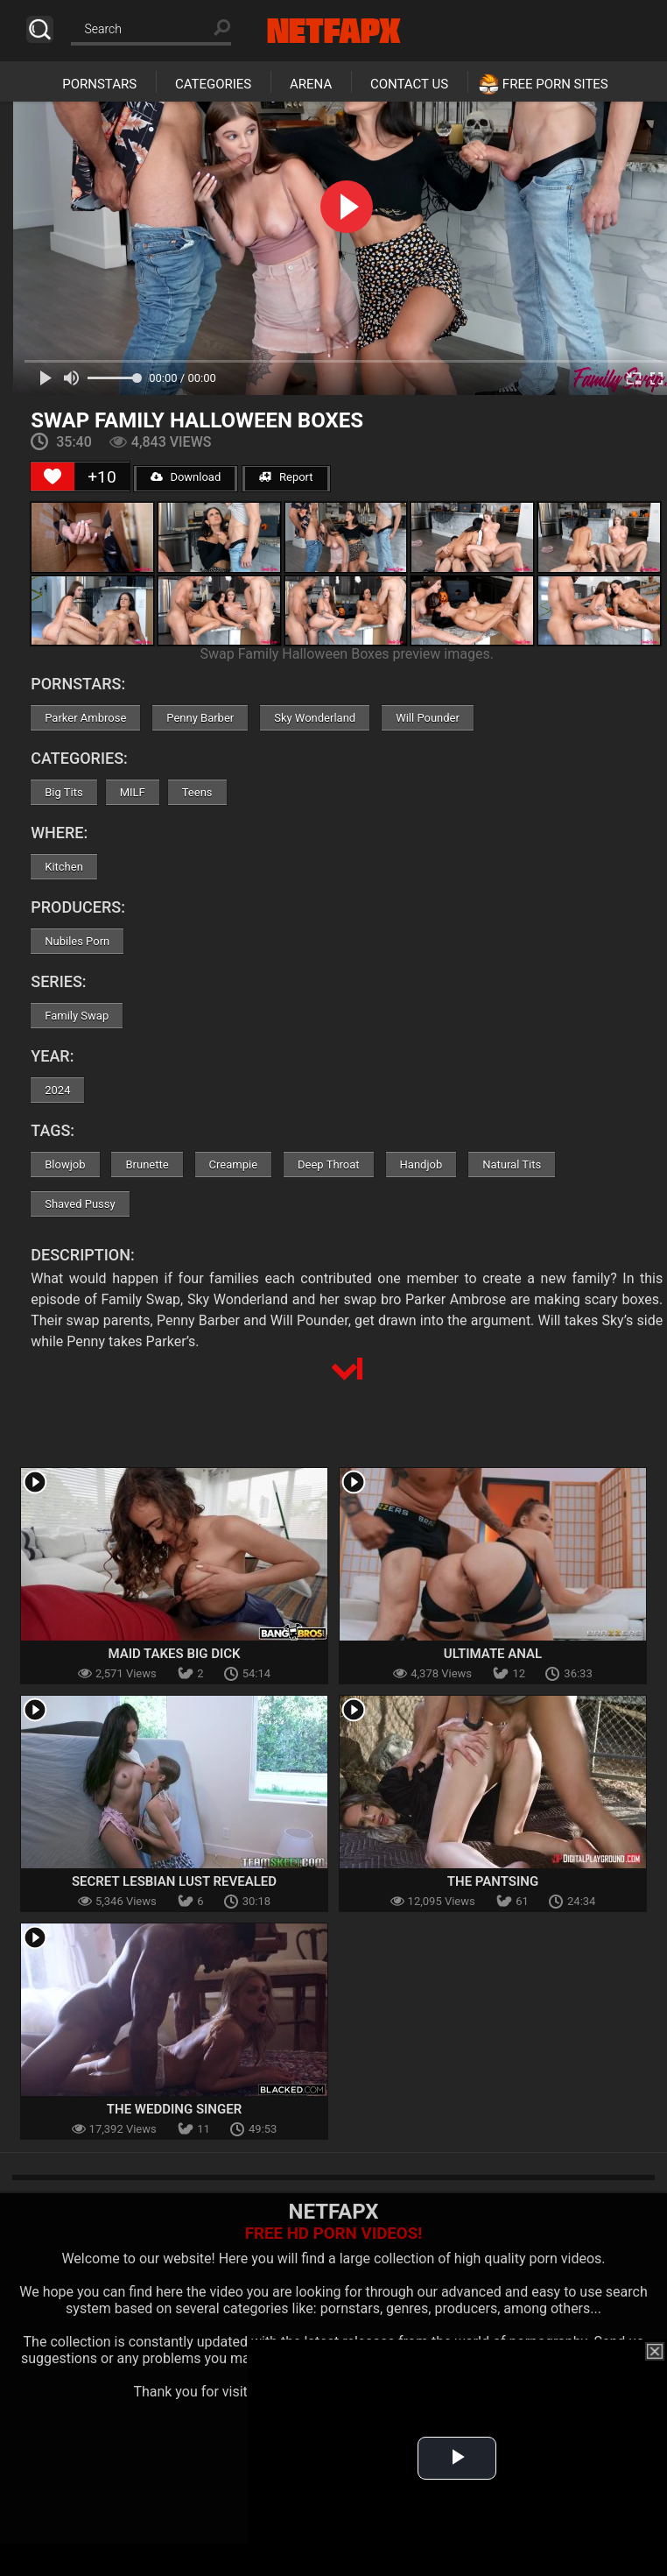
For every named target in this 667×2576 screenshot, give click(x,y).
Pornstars (99, 84)
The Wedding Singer (174, 2109)
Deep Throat (329, 1164)
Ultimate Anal (493, 1654)
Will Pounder (428, 717)
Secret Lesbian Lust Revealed (174, 1881)
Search (39, 29)
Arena (311, 84)
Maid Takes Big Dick (174, 1654)
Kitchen (64, 866)
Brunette (146, 1164)
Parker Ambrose (85, 717)
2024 (57, 1090)
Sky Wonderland (314, 717)
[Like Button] (52, 476)
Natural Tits (511, 1164)
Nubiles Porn (77, 941)
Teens (197, 792)
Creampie (233, 1164)
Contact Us (409, 84)
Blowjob (65, 1164)
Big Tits (63, 792)
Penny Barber (200, 717)
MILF (132, 792)
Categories (213, 84)
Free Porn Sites (555, 84)
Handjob (421, 1164)
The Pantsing (492, 1881)
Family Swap (77, 1015)
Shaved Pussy (80, 1203)
